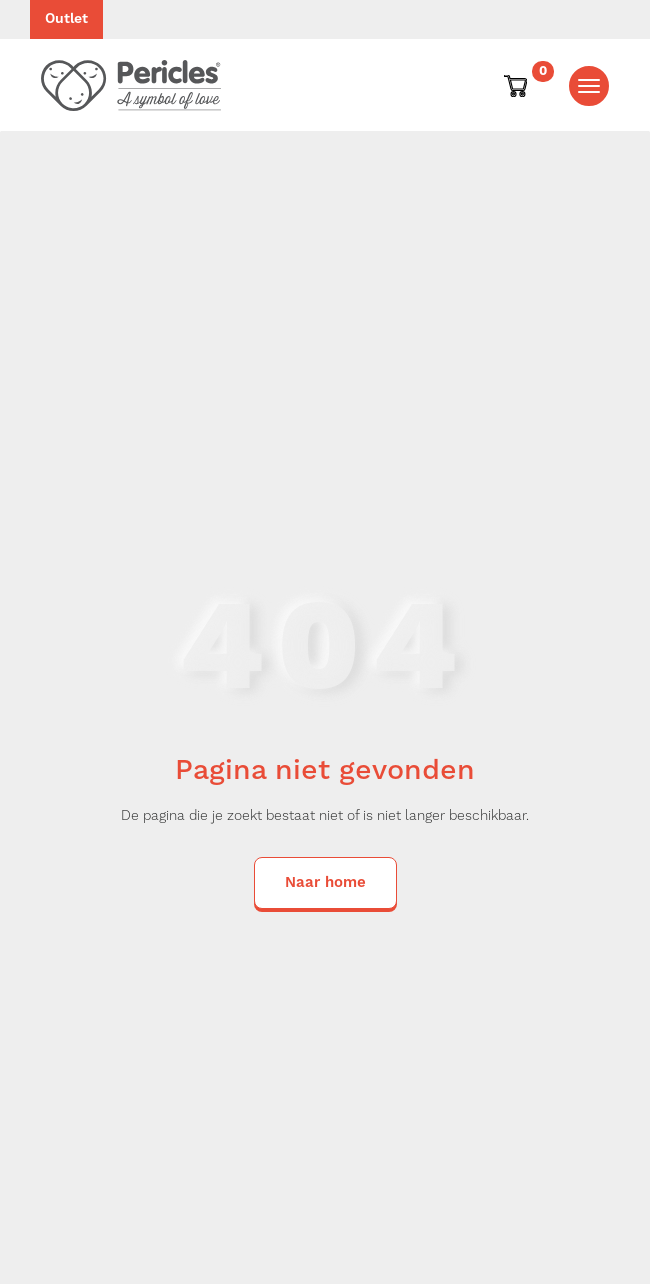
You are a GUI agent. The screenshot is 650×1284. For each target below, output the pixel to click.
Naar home (325, 882)
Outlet (66, 19)
